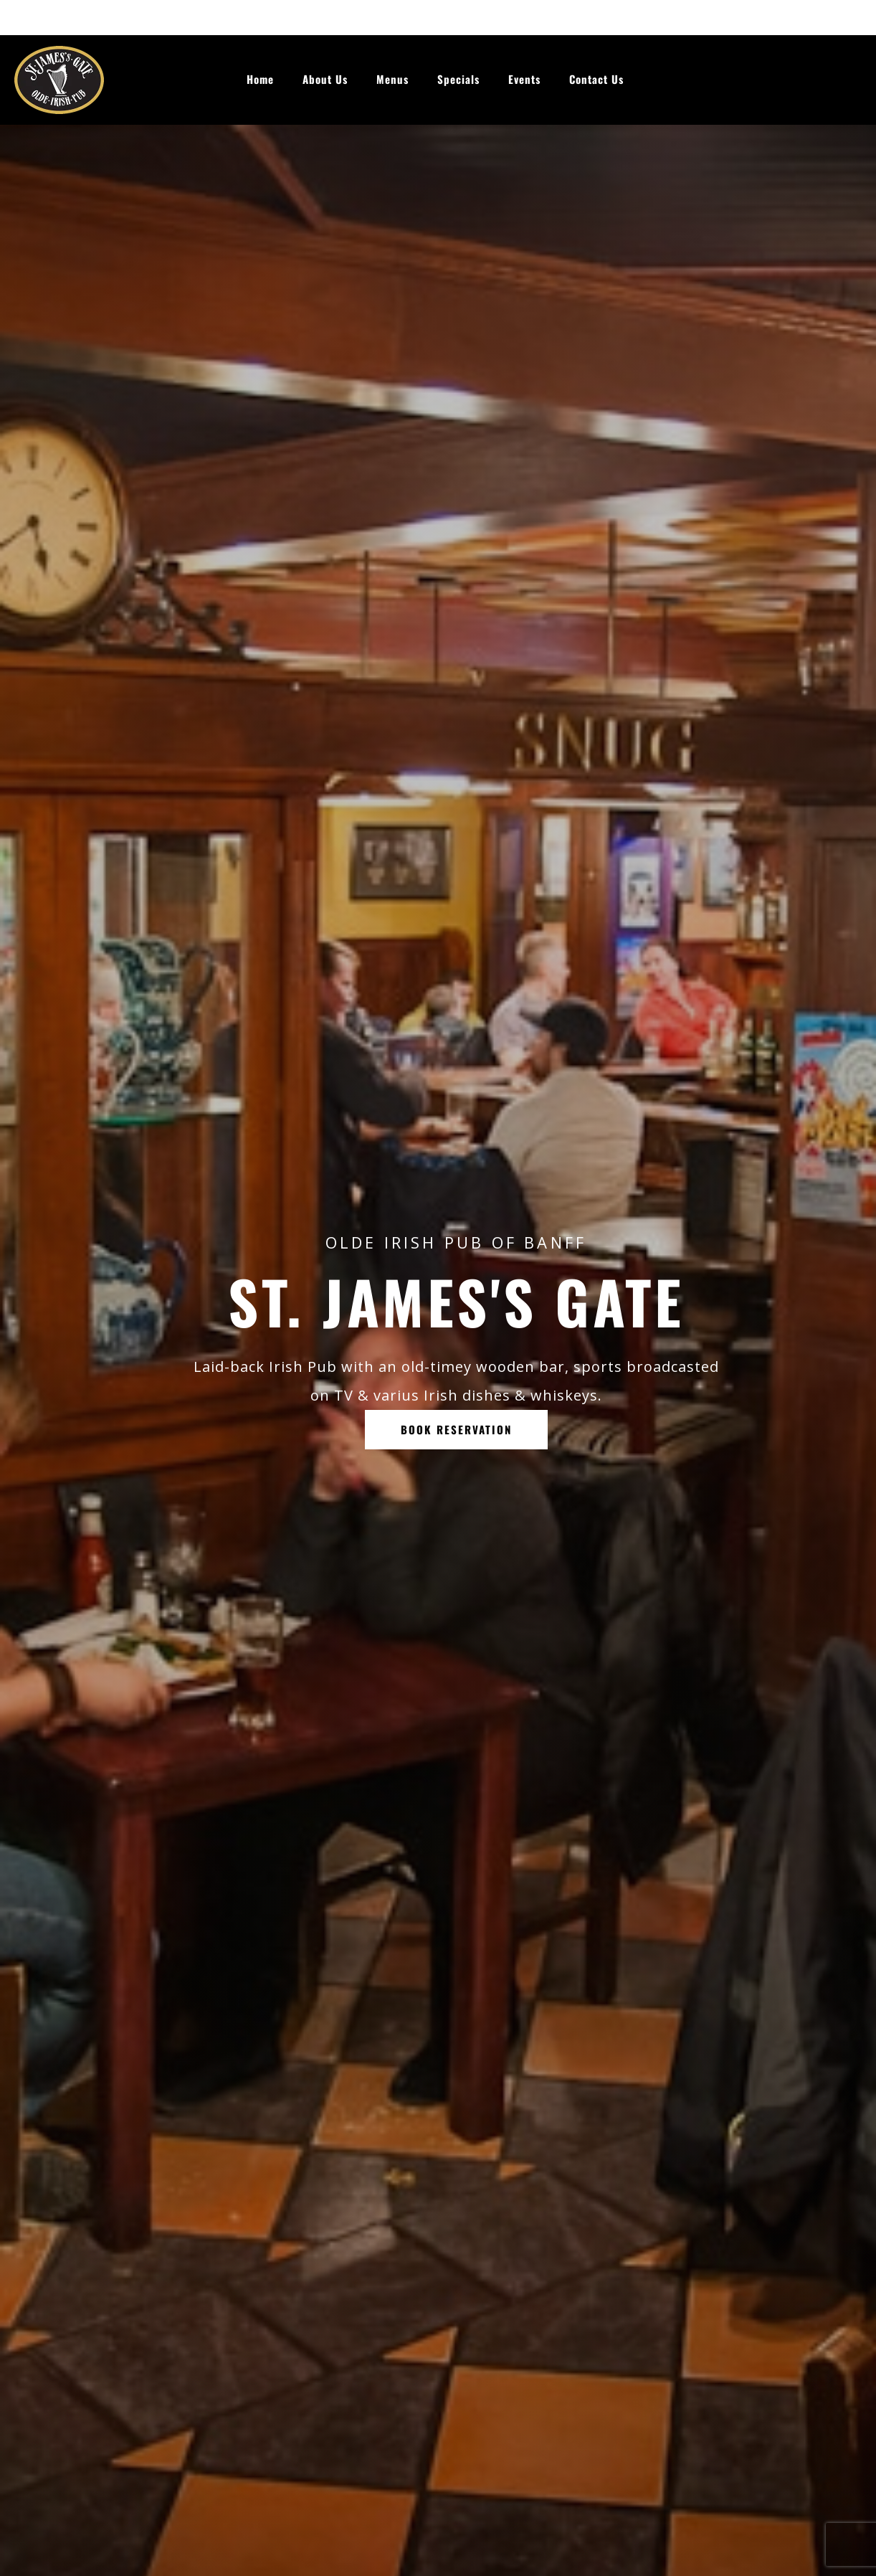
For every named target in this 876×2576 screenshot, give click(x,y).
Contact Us (596, 79)
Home (260, 79)
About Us (325, 79)
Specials (458, 79)
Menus (392, 79)
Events (524, 79)
